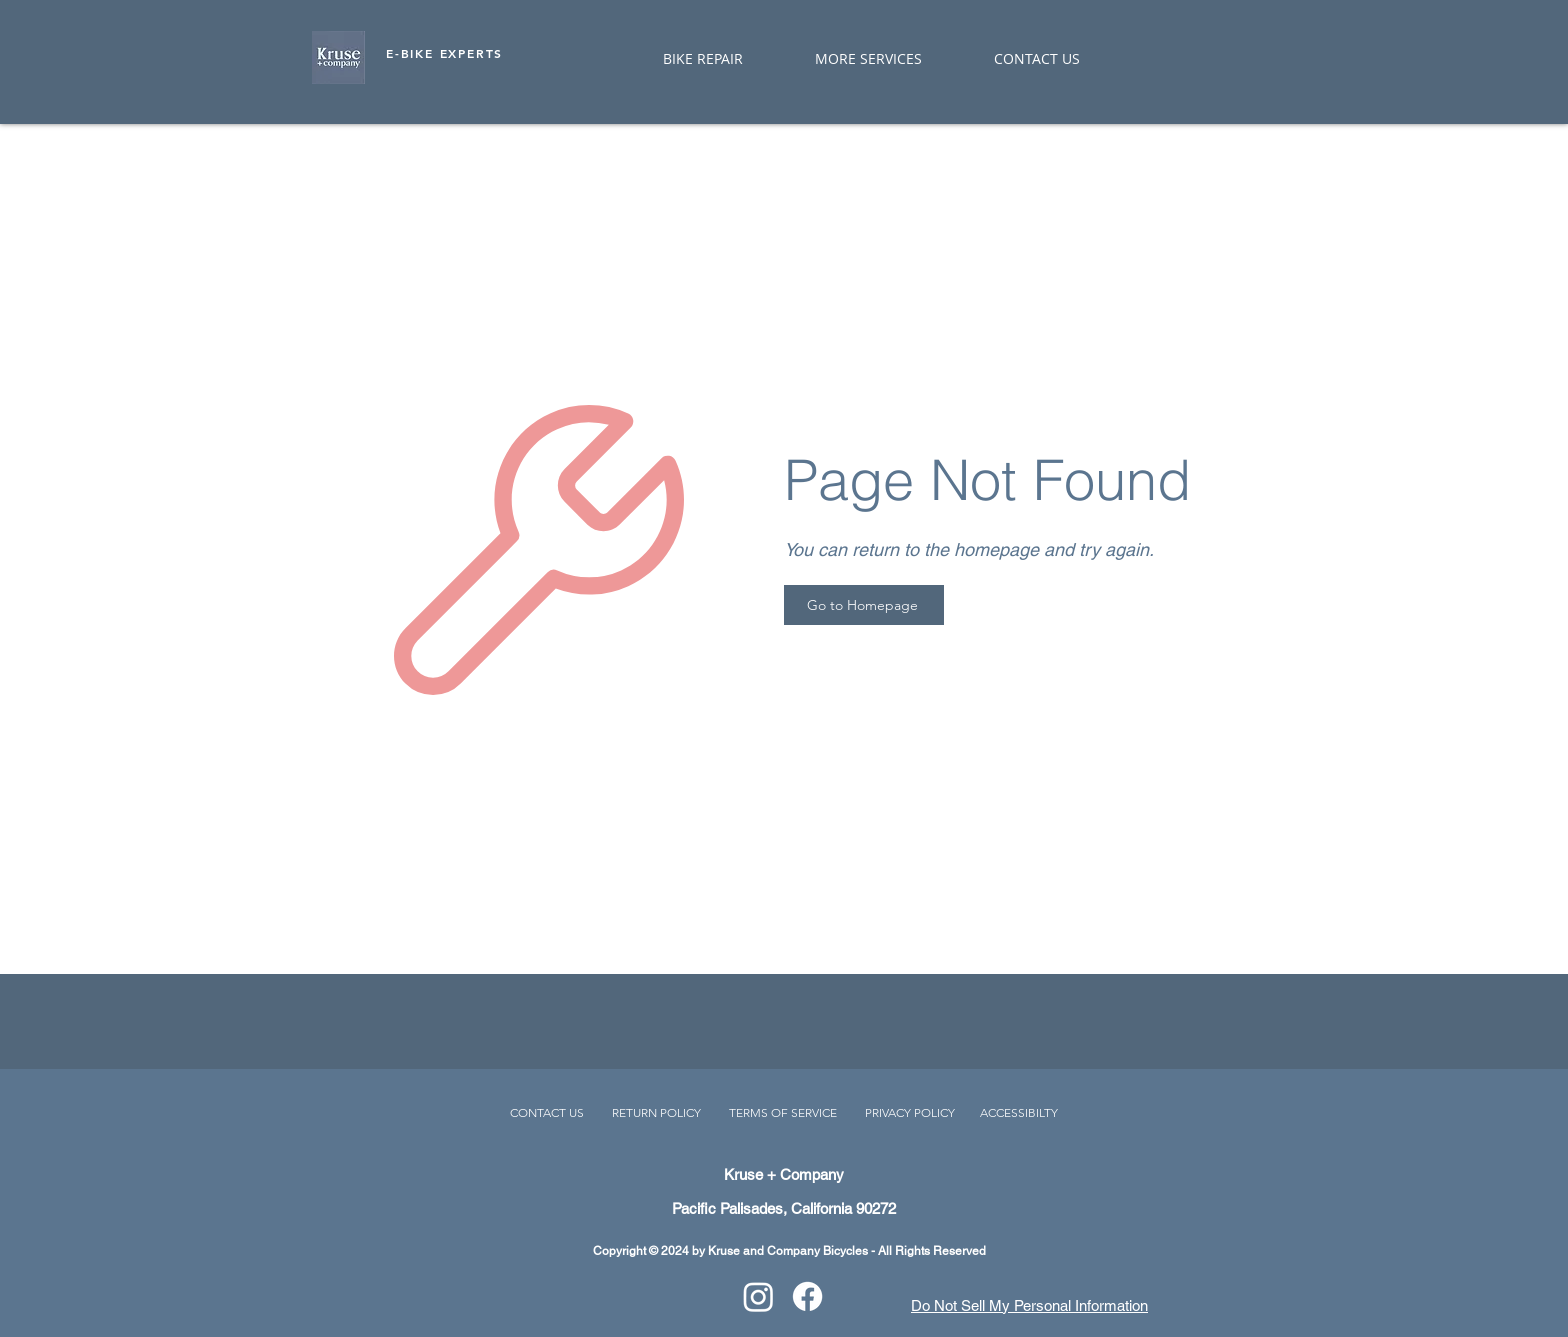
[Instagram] (758, 1296)
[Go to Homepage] (864, 605)
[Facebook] (807, 1296)
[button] (847, 58)
